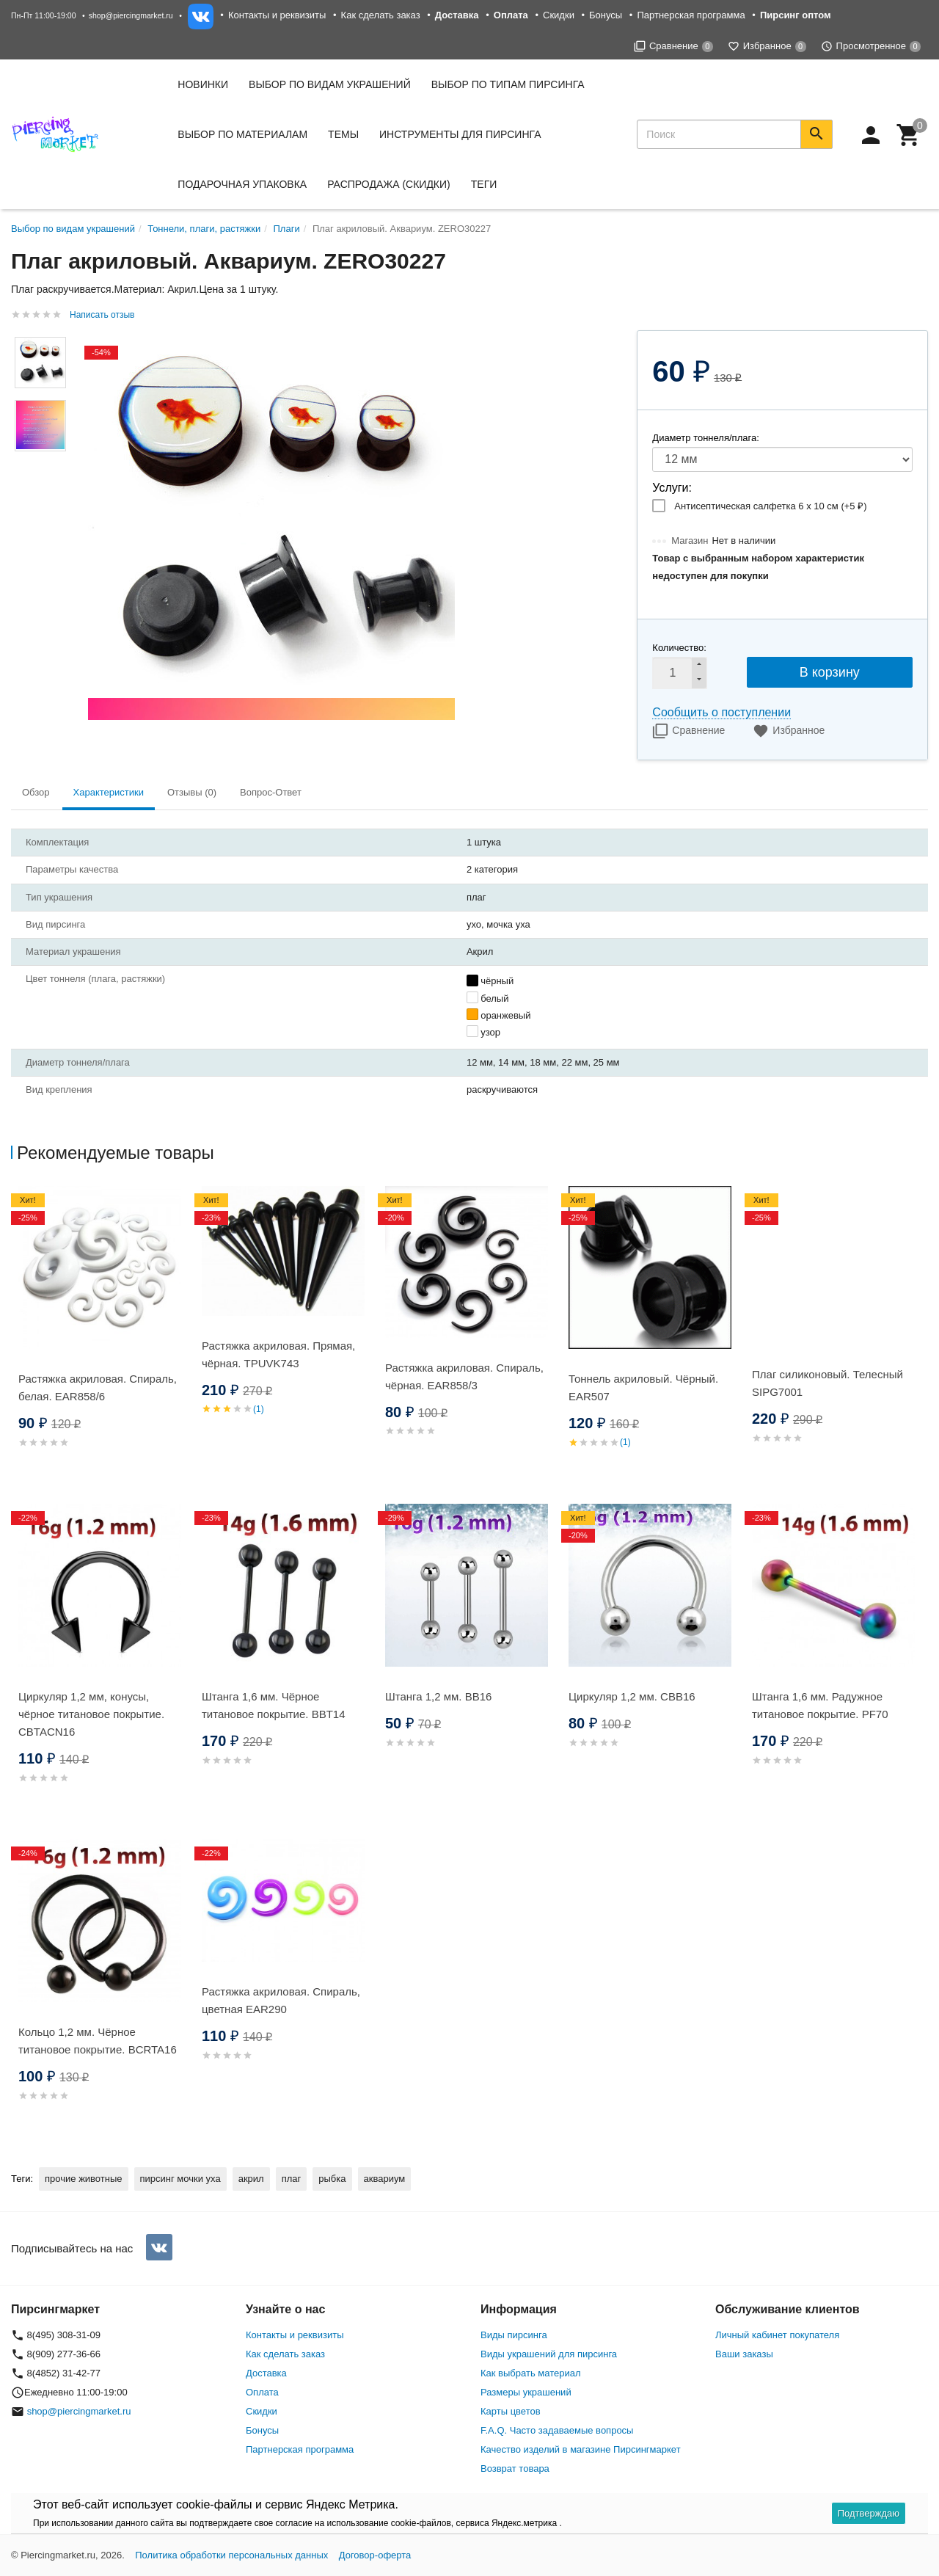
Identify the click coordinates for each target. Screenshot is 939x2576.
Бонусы (605, 15)
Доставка (266, 2373)
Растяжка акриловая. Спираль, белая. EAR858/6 (97, 1387)
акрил (251, 2178)
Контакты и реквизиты (277, 15)
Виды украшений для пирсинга (549, 2353)
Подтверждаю (868, 2513)
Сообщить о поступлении (721, 712)
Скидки (558, 15)
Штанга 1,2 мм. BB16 (438, 1696)
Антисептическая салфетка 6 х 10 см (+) (770, 506)
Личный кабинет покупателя (777, 2334)
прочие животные (83, 2178)
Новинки (203, 84)
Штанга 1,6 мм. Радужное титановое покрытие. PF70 (820, 1705)
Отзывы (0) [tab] (191, 792)
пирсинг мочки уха (180, 2178)
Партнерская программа (691, 15)
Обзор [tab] (36, 792)
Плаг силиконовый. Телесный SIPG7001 (827, 1383)
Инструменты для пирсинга (460, 134)
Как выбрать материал (531, 2373)
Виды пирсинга (514, 2334)
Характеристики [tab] (108, 792)
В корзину (830, 672)
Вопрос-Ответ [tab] (271, 792)
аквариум (385, 2178)
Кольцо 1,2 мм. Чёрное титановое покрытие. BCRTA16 (97, 2041)
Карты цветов (511, 2411)
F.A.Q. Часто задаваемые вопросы (557, 2430)
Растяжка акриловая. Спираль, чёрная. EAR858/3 (464, 1376)
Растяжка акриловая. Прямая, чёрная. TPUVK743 (278, 1354)
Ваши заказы (744, 2353)
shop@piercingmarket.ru (131, 15)
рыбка (332, 2178)
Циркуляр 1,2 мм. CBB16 (632, 1696)
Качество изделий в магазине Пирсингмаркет (581, 2449)
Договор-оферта (375, 2555)
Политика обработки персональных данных (231, 2555)
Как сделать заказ (380, 15)
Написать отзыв (102, 315)
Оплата (262, 2392)
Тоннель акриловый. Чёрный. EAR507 (643, 1387)
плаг (292, 2178)
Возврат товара (515, 2468)
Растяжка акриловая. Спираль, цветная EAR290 (281, 2000)
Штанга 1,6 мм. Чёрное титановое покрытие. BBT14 (274, 1705)
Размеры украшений (526, 2392)
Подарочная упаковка (242, 184)
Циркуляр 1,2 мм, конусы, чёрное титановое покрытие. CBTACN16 (91, 1714)
